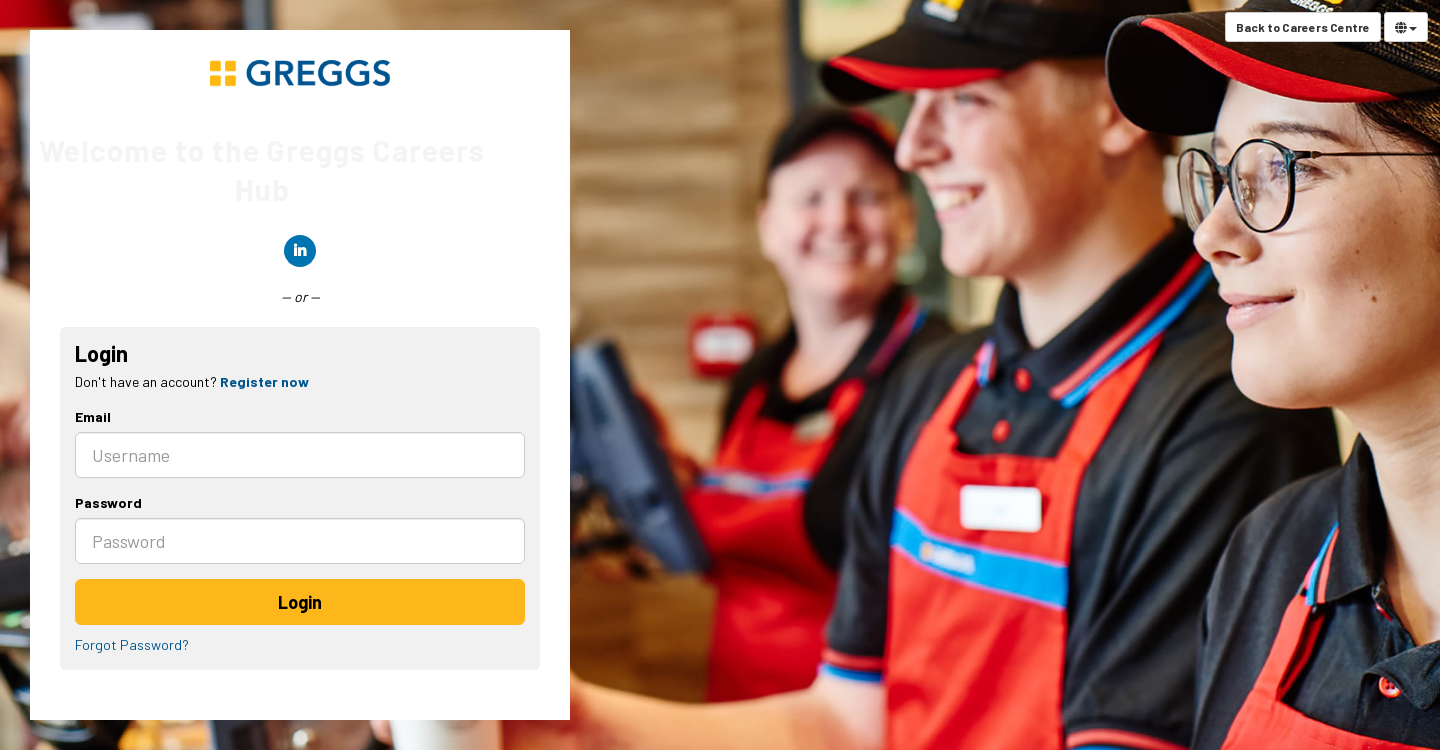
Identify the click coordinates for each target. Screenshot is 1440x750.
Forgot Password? (132, 644)
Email (93, 416)
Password (108, 502)
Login (300, 602)
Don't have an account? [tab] (192, 381)
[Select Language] (1406, 27)
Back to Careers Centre (1303, 27)
